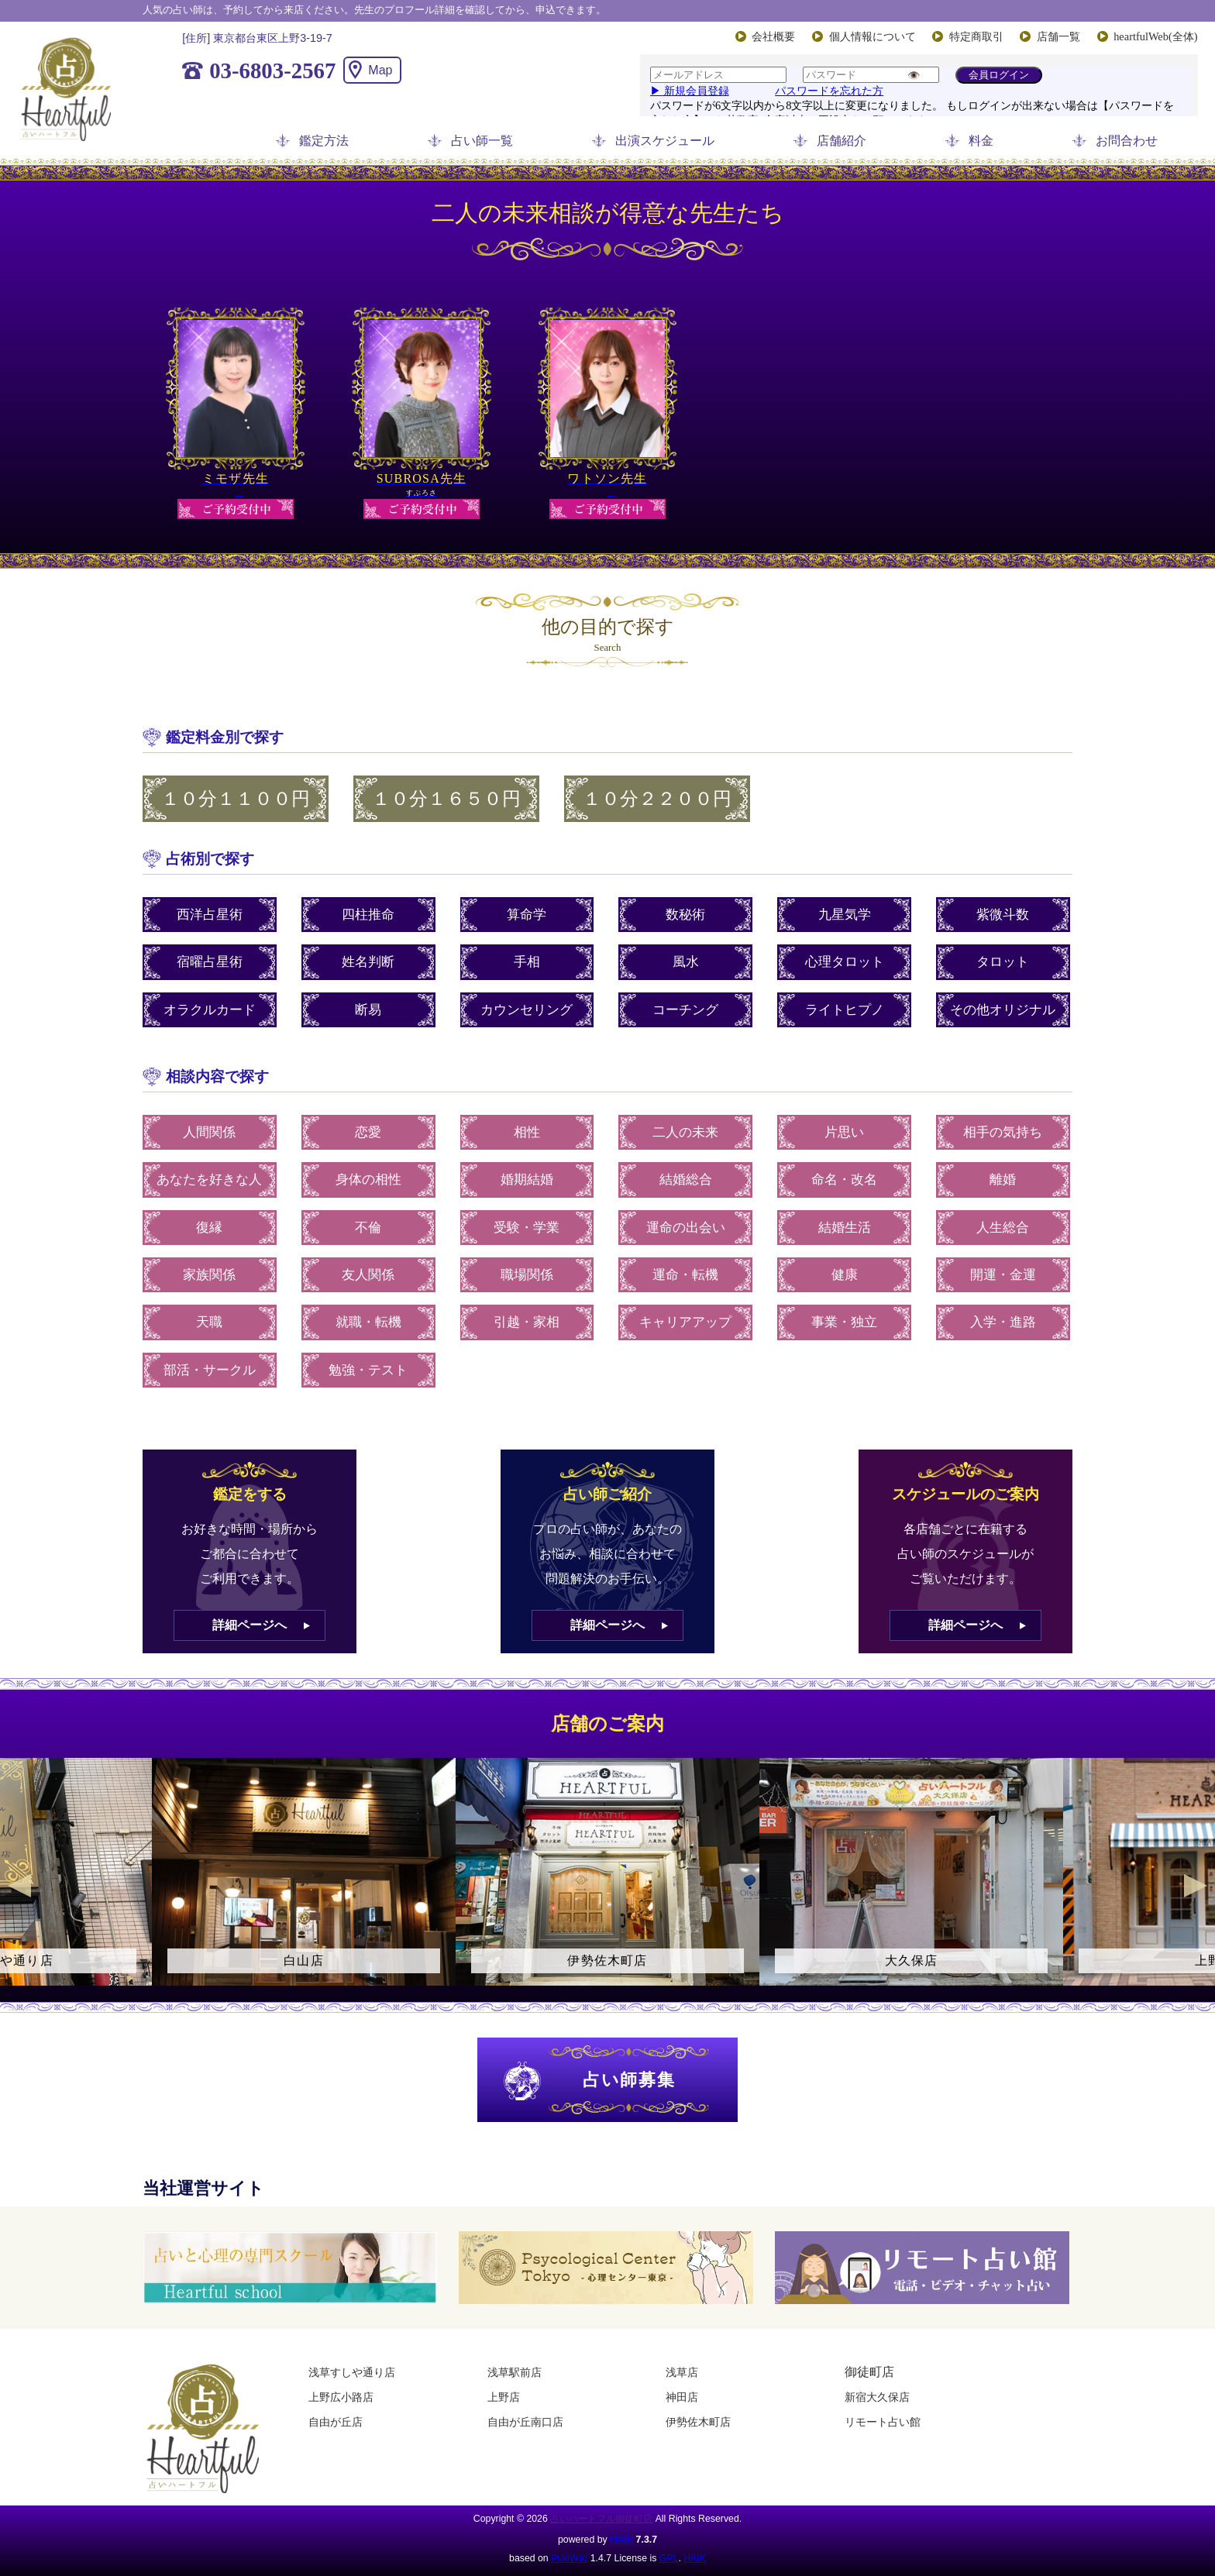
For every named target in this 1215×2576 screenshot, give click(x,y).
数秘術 (685, 914)
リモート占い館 (883, 2422)
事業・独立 (844, 1322)
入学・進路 (1003, 1322)
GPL (669, 2558)
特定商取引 (976, 36)
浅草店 (682, 2372)
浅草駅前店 (514, 2372)
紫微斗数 (1002, 914)
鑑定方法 (324, 140)
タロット (1002, 961)
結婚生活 (844, 1227)
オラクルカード (209, 1010)
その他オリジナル (1002, 1010)
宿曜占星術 (210, 961)
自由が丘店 (335, 2422)
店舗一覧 (1058, 36)
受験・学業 (526, 1227)
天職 (209, 1322)
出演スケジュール (664, 140)
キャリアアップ (685, 1322)
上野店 (503, 2397)
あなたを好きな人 (209, 1179)
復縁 (209, 1227)
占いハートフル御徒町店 (601, 2518)
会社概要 (773, 36)
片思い (844, 1132)
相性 (527, 1132)
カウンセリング (526, 1010)
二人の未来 (685, 1132)
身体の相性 (368, 1179)
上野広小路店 (340, 2397)
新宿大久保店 (877, 2397)
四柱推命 (368, 914)
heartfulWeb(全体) (1155, 36)
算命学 (526, 914)
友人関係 (368, 1274)
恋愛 (368, 1132)
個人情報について (872, 36)
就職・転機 (368, 1322)
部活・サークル (209, 1370)
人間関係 (209, 1132)
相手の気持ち (1002, 1132)
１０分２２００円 (657, 799)
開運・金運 (1003, 1274)
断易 (368, 1010)
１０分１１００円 (235, 799)
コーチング (685, 1010)
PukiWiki (569, 2558)
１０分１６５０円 (446, 799)
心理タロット (844, 961)
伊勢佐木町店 (698, 2422)
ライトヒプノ (844, 1010)
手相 (527, 961)
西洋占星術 (210, 914)
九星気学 (844, 914)
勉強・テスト (368, 1370)
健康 (844, 1274)
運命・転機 (685, 1274)
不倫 (368, 1227)
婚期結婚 (527, 1179)
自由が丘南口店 (525, 2422)
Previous (19, 1885)
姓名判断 (368, 961)
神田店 (682, 2397)
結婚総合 (685, 1179)
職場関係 (527, 1274)
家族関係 (209, 1274)
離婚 (1003, 1179)
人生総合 (1002, 1227)
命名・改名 (844, 1179)
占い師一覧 (482, 140)
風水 (686, 961)
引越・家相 (526, 1322)
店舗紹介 (841, 140)
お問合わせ (1127, 140)
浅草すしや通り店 (351, 2372)
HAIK (621, 2539)
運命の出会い (685, 1227)
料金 (981, 140)
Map (380, 70)
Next (1195, 1885)
